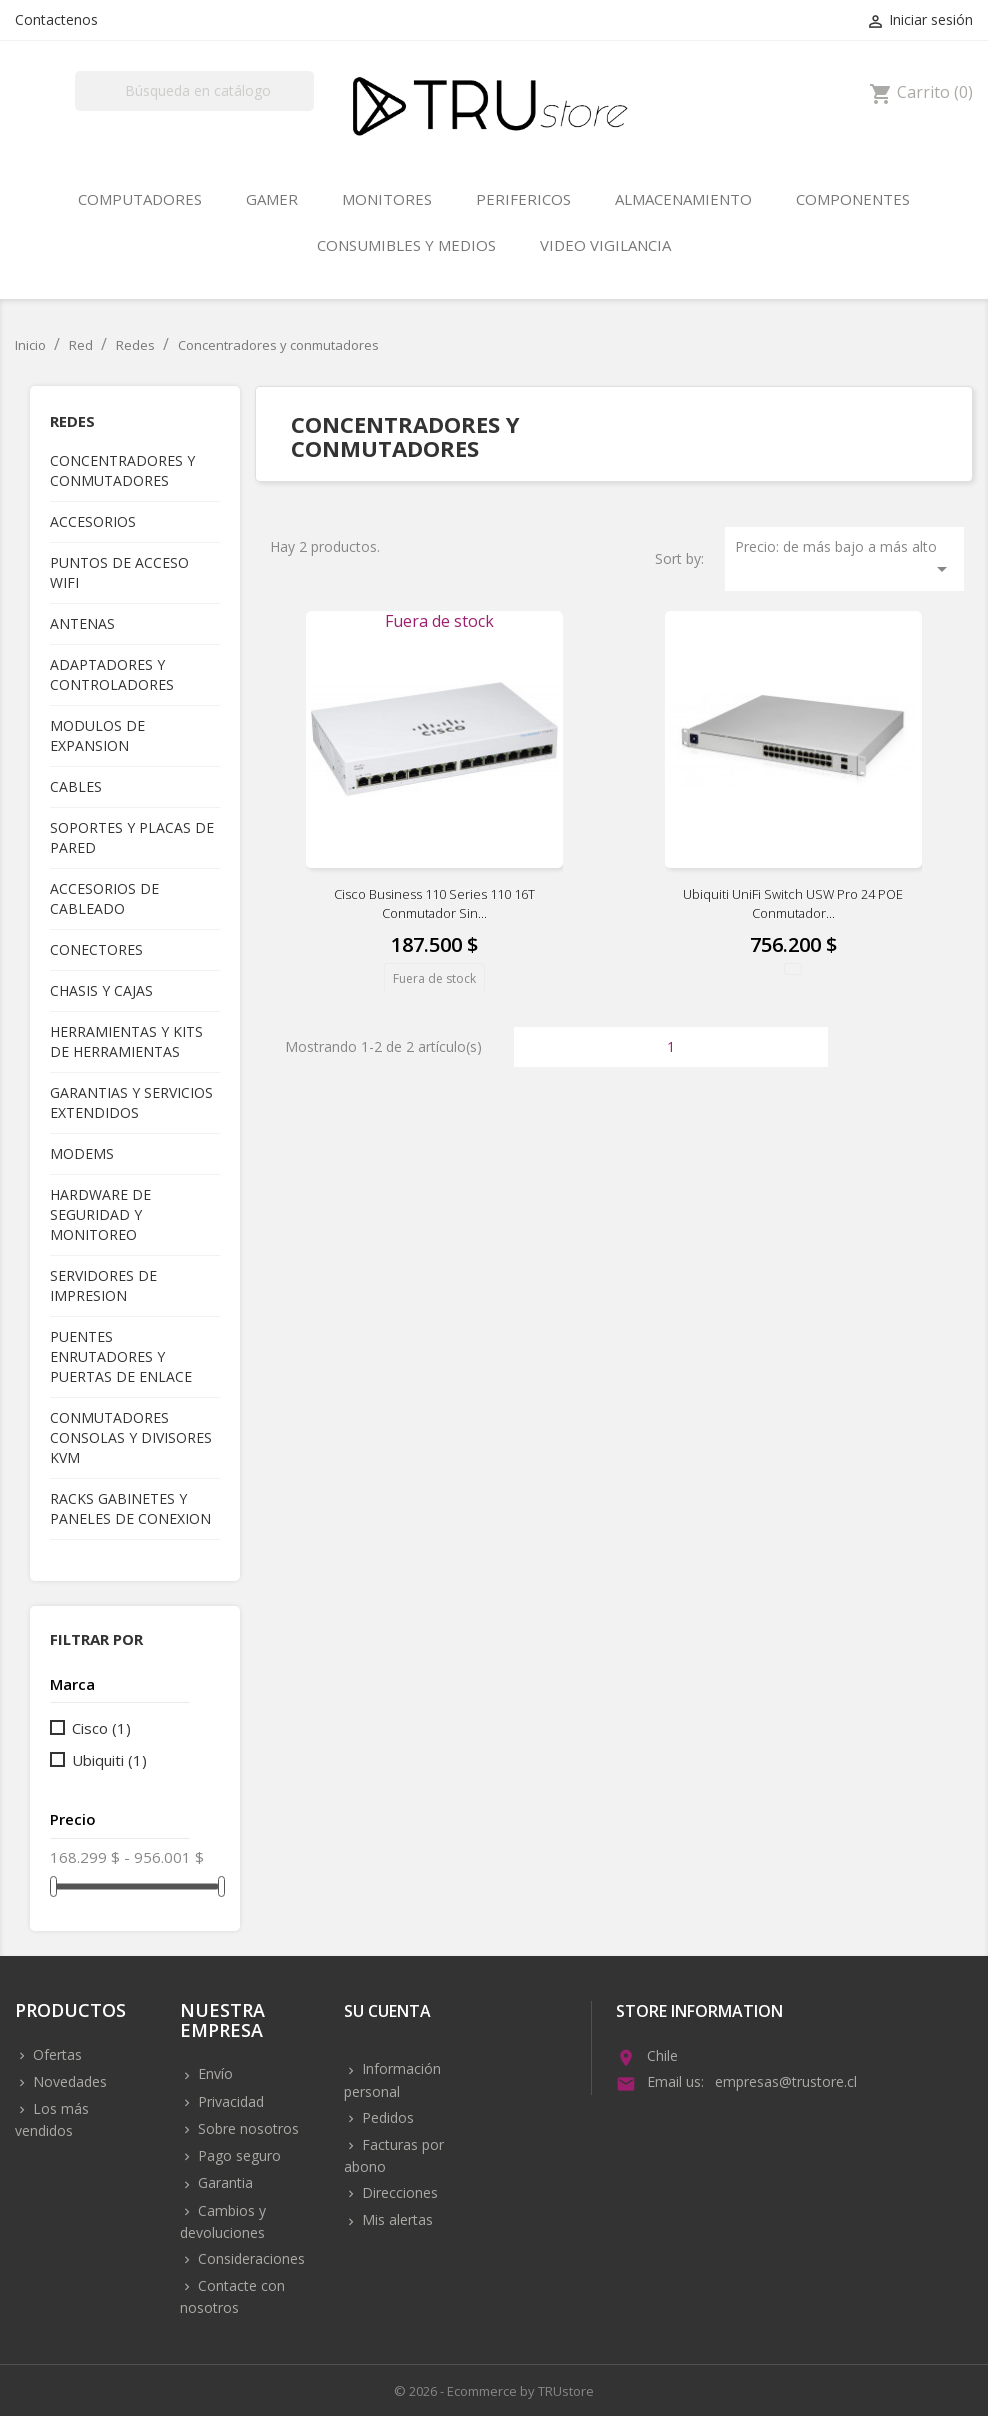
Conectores (96, 949)
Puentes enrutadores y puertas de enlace (121, 1356)
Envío (213, 2073)
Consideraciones (249, 2258)
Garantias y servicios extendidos (131, 1102)
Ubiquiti (109, 1760)
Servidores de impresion (103, 1285)
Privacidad (229, 2101)
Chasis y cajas (101, 990)
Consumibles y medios (406, 245)
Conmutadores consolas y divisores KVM (131, 1437)
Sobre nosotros (246, 2128)
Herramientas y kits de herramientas (126, 1041)
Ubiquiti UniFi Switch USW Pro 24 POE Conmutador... (793, 904)
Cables (76, 786)
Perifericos (523, 199)
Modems (82, 1153)
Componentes (853, 199)
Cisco (101, 1728)
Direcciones (398, 2192)
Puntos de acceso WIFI (119, 572)
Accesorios (93, 521)
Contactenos (56, 19)
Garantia (223, 2182)
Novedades (68, 2081)
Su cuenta (387, 2012)
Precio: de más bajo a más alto (844, 559)
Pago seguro (237, 2155)
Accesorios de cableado (104, 898)
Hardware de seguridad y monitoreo (100, 1214)
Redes (72, 421)
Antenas (82, 623)
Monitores (387, 199)
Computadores (140, 199)
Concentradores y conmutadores (122, 470)
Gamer (272, 199)
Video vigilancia (605, 245)
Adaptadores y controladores (112, 674)
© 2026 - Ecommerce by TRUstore (494, 2391)
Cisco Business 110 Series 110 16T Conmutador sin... (434, 904)
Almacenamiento (683, 199)
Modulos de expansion (97, 735)
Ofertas (55, 2054)
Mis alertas (395, 2219)
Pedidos (386, 2117)
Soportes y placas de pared (132, 837)
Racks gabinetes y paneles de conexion (130, 1508)
